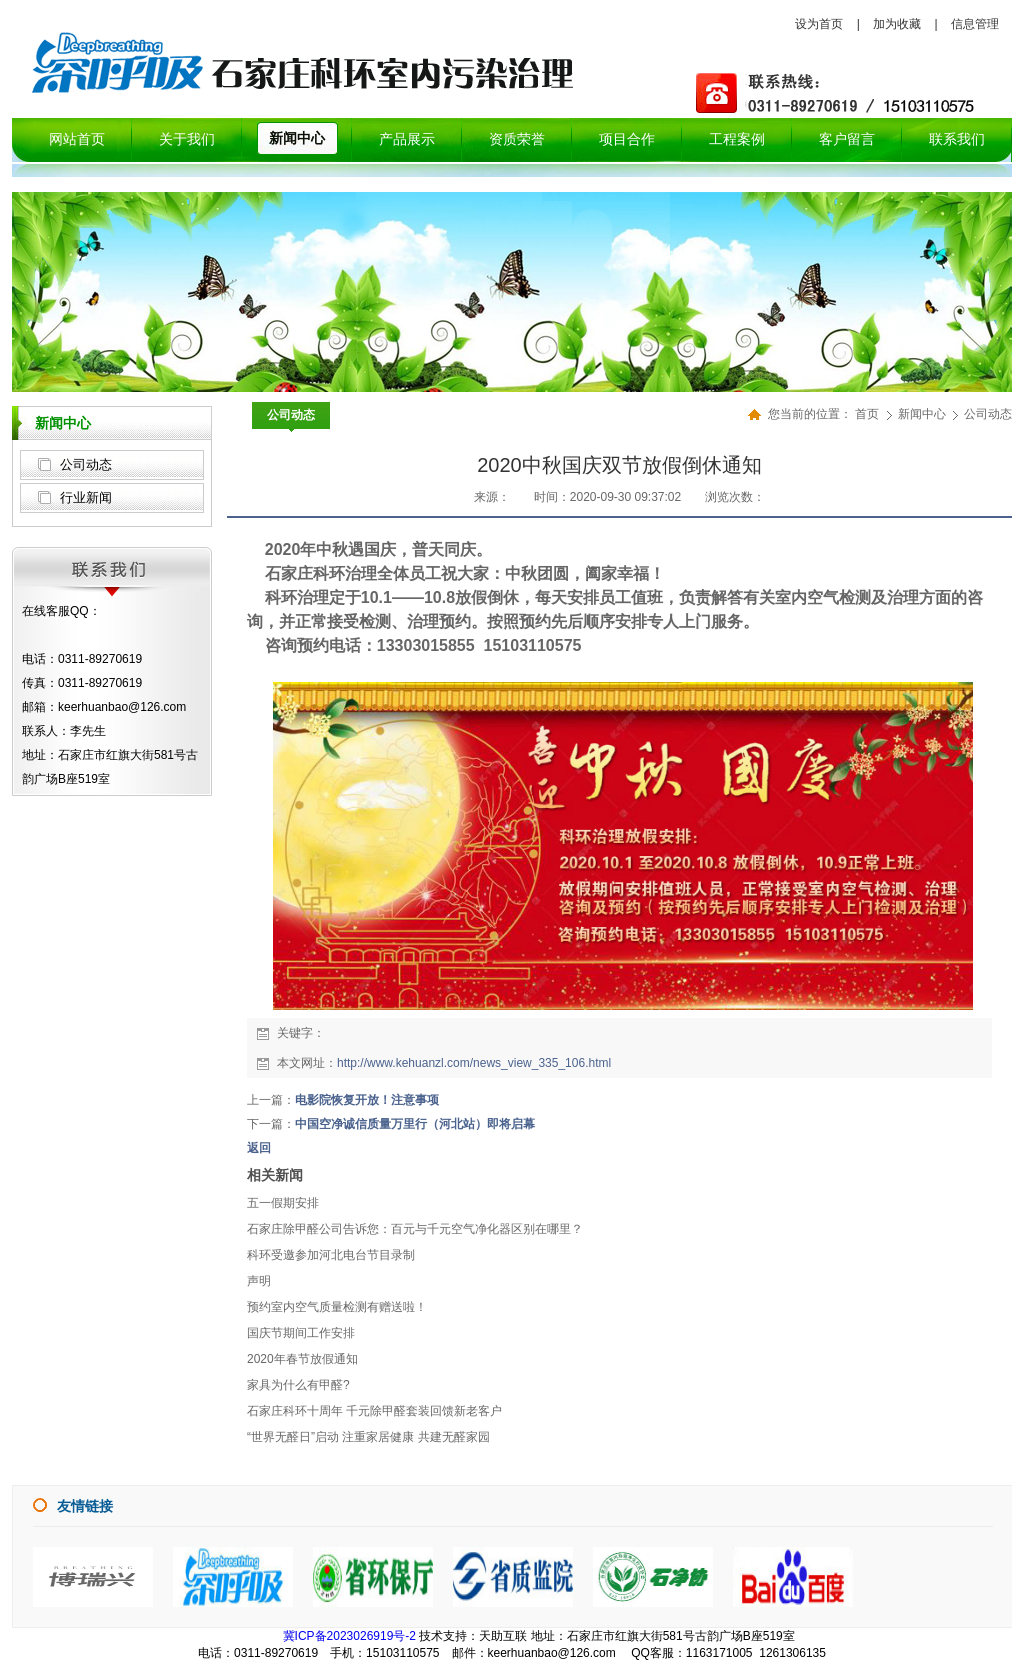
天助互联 (503, 1636)
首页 (867, 414)
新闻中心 (923, 414)
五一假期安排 (283, 1203)
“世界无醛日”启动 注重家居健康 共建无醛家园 (368, 1437)
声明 (259, 1281)
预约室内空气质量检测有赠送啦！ (337, 1307)
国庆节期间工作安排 (301, 1333)
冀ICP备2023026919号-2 (349, 1636)
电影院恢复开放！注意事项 (367, 1100)
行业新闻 (86, 497)
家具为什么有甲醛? (298, 1385)
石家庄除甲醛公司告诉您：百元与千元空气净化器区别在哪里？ (415, 1229)
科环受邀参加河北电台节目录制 (331, 1255)
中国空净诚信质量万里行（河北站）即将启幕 (415, 1124)
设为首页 (819, 24)
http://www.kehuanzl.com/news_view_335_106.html (474, 1063)
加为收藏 (897, 24)
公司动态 (86, 464)
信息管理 (975, 24)
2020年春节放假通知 (302, 1359)
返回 (259, 1148)
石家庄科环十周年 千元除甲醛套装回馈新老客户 (374, 1411)
